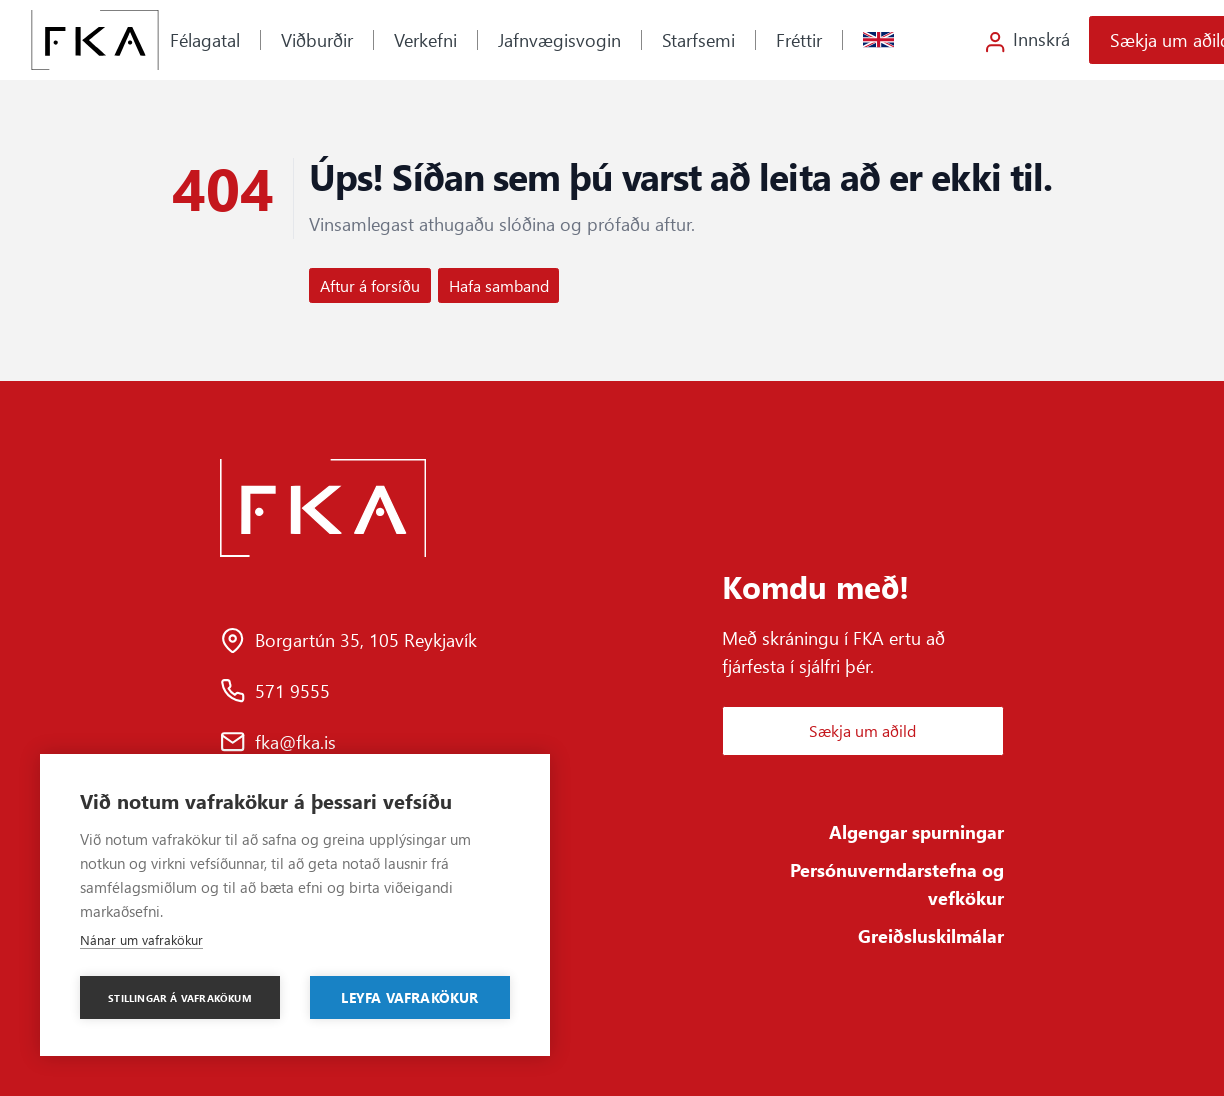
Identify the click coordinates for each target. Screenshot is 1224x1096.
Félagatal (205, 39)
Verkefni (425, 39)
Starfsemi (698, 39)
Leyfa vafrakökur (409, 997)
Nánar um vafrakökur (141, 939)
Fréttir (799, 39)
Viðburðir (317, 39)
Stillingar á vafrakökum (180, 998)
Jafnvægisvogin (559, 39)
